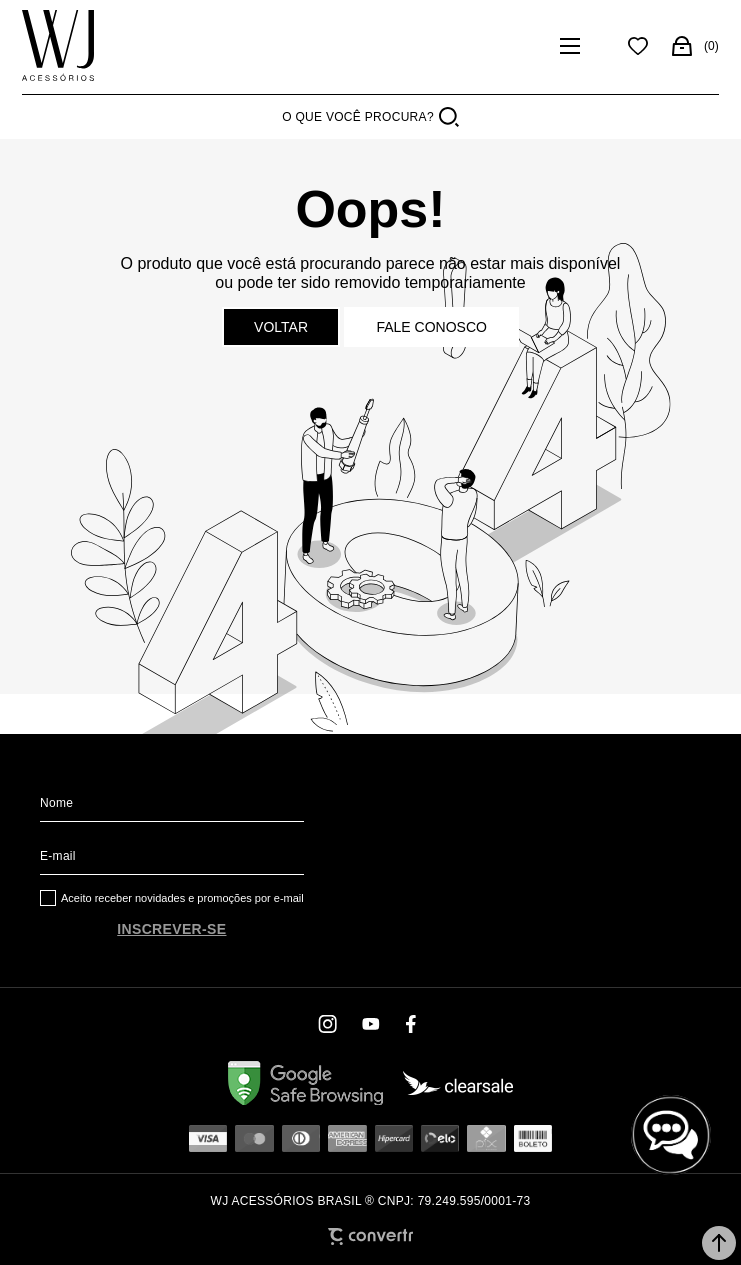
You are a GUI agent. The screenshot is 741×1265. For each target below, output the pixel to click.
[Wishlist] (638, 46)
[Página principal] (58, 46)
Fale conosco (431, 327)
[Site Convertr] (370, 1236)
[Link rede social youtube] (371, 1024)
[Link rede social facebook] (413, 1024)
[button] (719, 1243)
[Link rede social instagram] (329, 1024)
